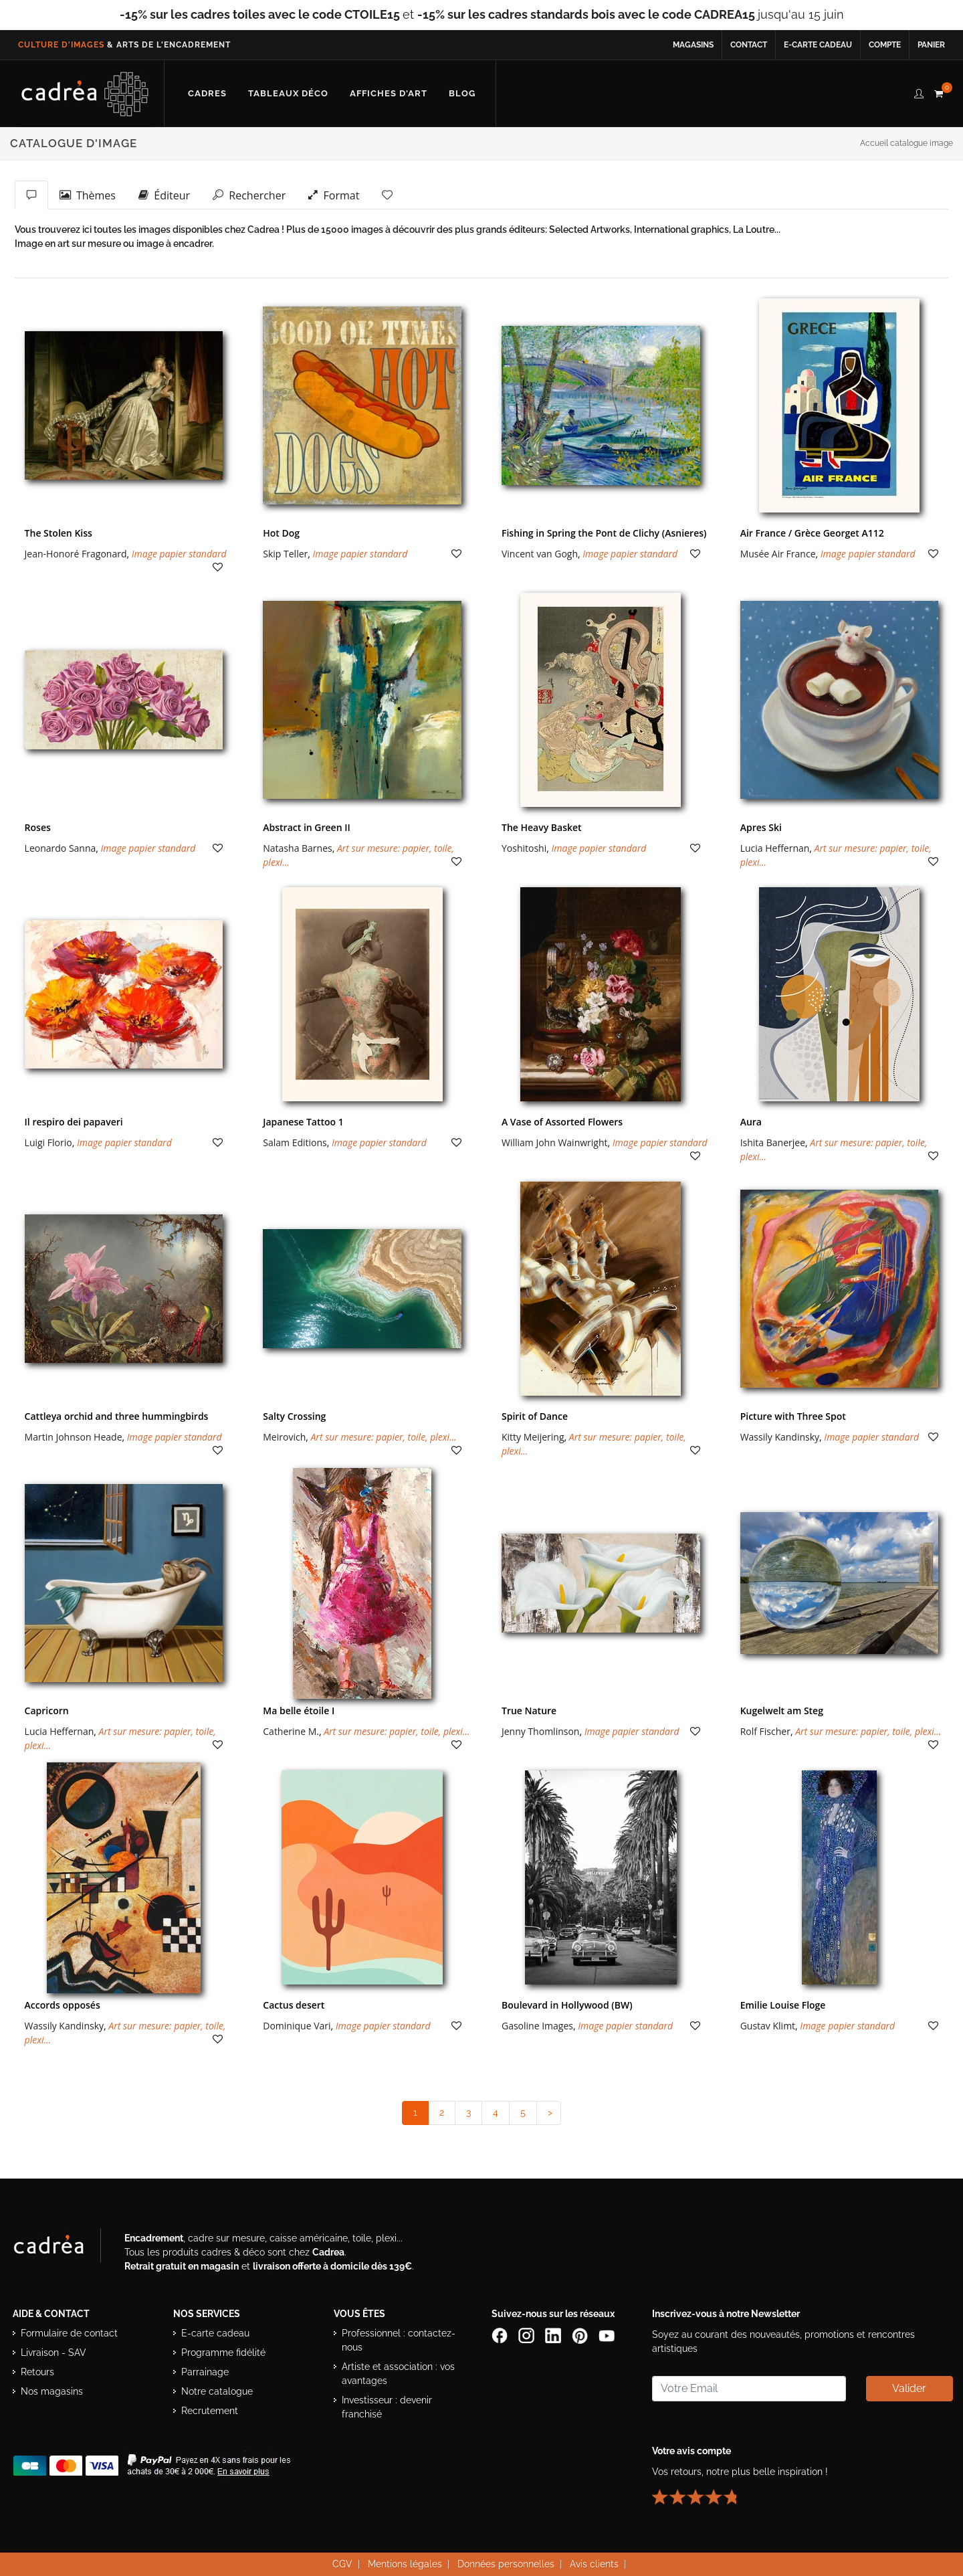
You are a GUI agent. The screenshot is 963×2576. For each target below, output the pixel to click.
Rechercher (249, 195)
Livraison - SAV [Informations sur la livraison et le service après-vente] (53, 2352)
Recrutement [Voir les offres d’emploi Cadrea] (209, 2410)
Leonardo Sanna (60, 848)
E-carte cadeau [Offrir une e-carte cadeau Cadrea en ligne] (818, 45)
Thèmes (88, 195)
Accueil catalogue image (906, 143)
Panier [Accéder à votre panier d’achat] (931, 45)
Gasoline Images (537, 2025)
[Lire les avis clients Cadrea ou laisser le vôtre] (702, 2491)
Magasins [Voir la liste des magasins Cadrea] (693, 45)
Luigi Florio (48, 1142)
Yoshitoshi (524, 848)
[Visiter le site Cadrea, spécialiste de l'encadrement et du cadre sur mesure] (62, 2248)
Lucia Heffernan (775, 848)
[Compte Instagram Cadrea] (527, 2334)
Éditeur (164, 195)
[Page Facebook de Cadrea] (501, 2334)
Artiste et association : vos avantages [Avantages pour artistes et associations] (398, 2373)
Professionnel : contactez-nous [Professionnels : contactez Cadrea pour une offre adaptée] (398, 2340)
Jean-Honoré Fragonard (76, 553)
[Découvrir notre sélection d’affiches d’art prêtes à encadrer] (388, 93)
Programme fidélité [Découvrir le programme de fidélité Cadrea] (223, 2352)
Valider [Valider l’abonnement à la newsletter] (909, 2388)
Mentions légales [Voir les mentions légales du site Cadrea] (405, 2564)
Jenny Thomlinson (540, 1731)
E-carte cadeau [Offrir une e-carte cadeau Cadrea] (215, 2333)
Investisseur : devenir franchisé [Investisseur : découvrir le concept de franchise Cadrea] (387, 2407)
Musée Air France (778, 553)
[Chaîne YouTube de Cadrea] (607, 2334)
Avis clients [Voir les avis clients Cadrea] (594, 2564)
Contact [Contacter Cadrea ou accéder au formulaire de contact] (748, 45)
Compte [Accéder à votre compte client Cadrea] (885, 45)
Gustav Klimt (767, 2025)
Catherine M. (291, 1731)
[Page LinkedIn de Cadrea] (554, 2334)
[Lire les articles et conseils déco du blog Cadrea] (462, 93)
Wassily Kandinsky (779, 1437)
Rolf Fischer (765, 1731)
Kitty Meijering (533, 1437)
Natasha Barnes (297, 848)
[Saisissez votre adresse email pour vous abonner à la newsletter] (749, 2388)
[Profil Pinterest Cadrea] (581, 2334)
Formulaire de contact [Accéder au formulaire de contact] (69, 2333)
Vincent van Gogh (540, 553)
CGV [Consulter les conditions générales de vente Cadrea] (342, 2564)
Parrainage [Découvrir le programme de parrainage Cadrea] (205, 2372)
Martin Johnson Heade (73, 1437)
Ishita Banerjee (772, 1142)
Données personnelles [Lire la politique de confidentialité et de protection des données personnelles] (505, 2564)
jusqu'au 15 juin (630, 14)
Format (333, 195)
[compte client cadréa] (919, 91)
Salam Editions (294, 1142)
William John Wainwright (555, 1142)
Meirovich (284, 1437)
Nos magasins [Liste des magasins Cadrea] (52, 2391)
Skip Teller (285, 553)
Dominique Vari (296, 2025)
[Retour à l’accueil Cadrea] (85, 93)
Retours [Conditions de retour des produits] (37, 2372)
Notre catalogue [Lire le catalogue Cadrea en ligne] (217, 2391)
